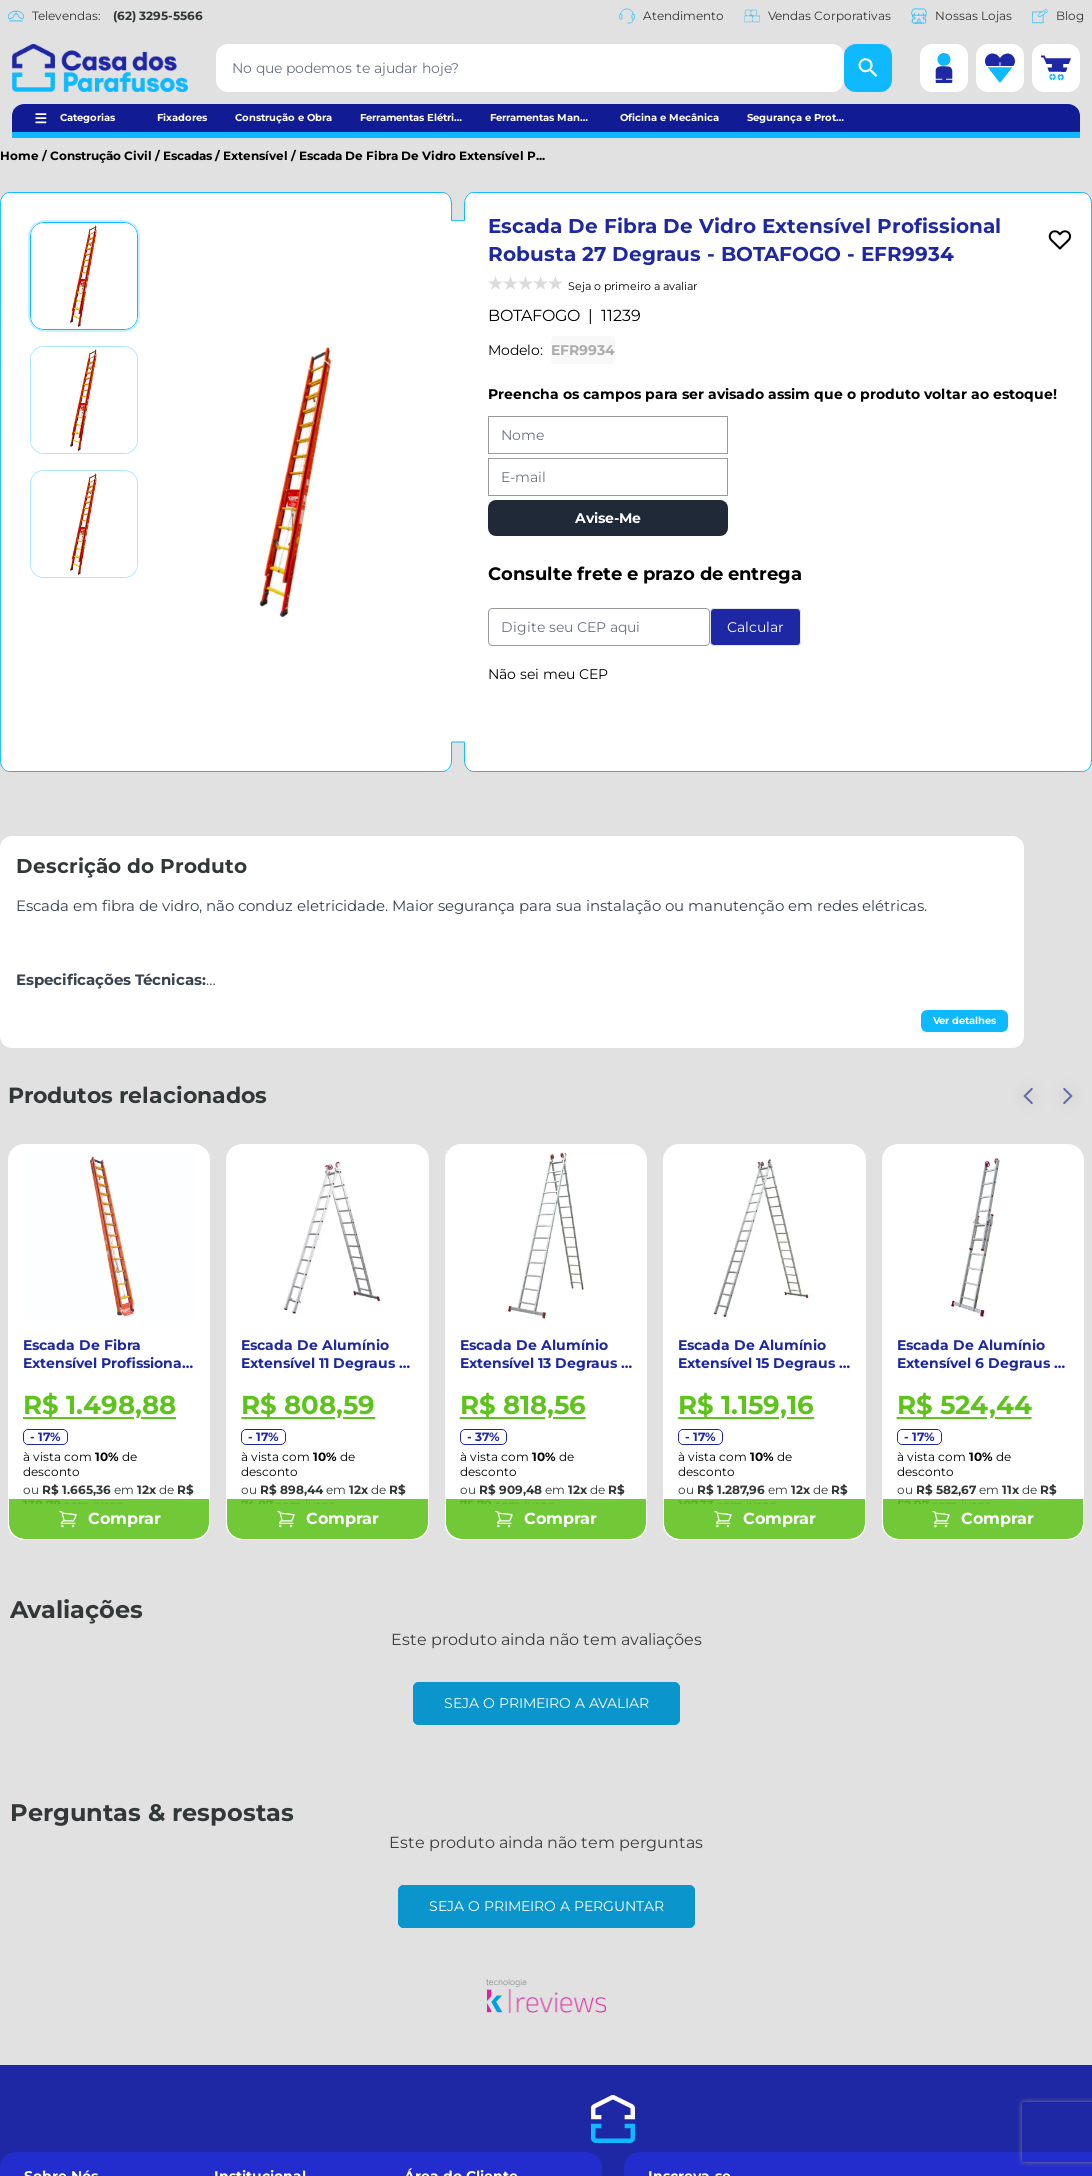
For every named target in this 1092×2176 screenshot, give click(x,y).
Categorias (87, 117)
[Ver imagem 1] (84, 276)
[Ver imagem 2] (84, 400)
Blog (1058, 16)
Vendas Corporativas (817, 16)
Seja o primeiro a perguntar (546, 1906)
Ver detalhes (964, 1020)
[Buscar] (868, 68)
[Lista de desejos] (1000, 68)
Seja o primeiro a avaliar (546, 1703)
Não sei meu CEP (548, 674)
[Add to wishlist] (1060, 240)
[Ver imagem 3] (84, 524)
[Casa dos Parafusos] (100, 68)
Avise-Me (608, 518)
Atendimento (671, 16)
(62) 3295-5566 (158, 15)
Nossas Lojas (961, 16)
